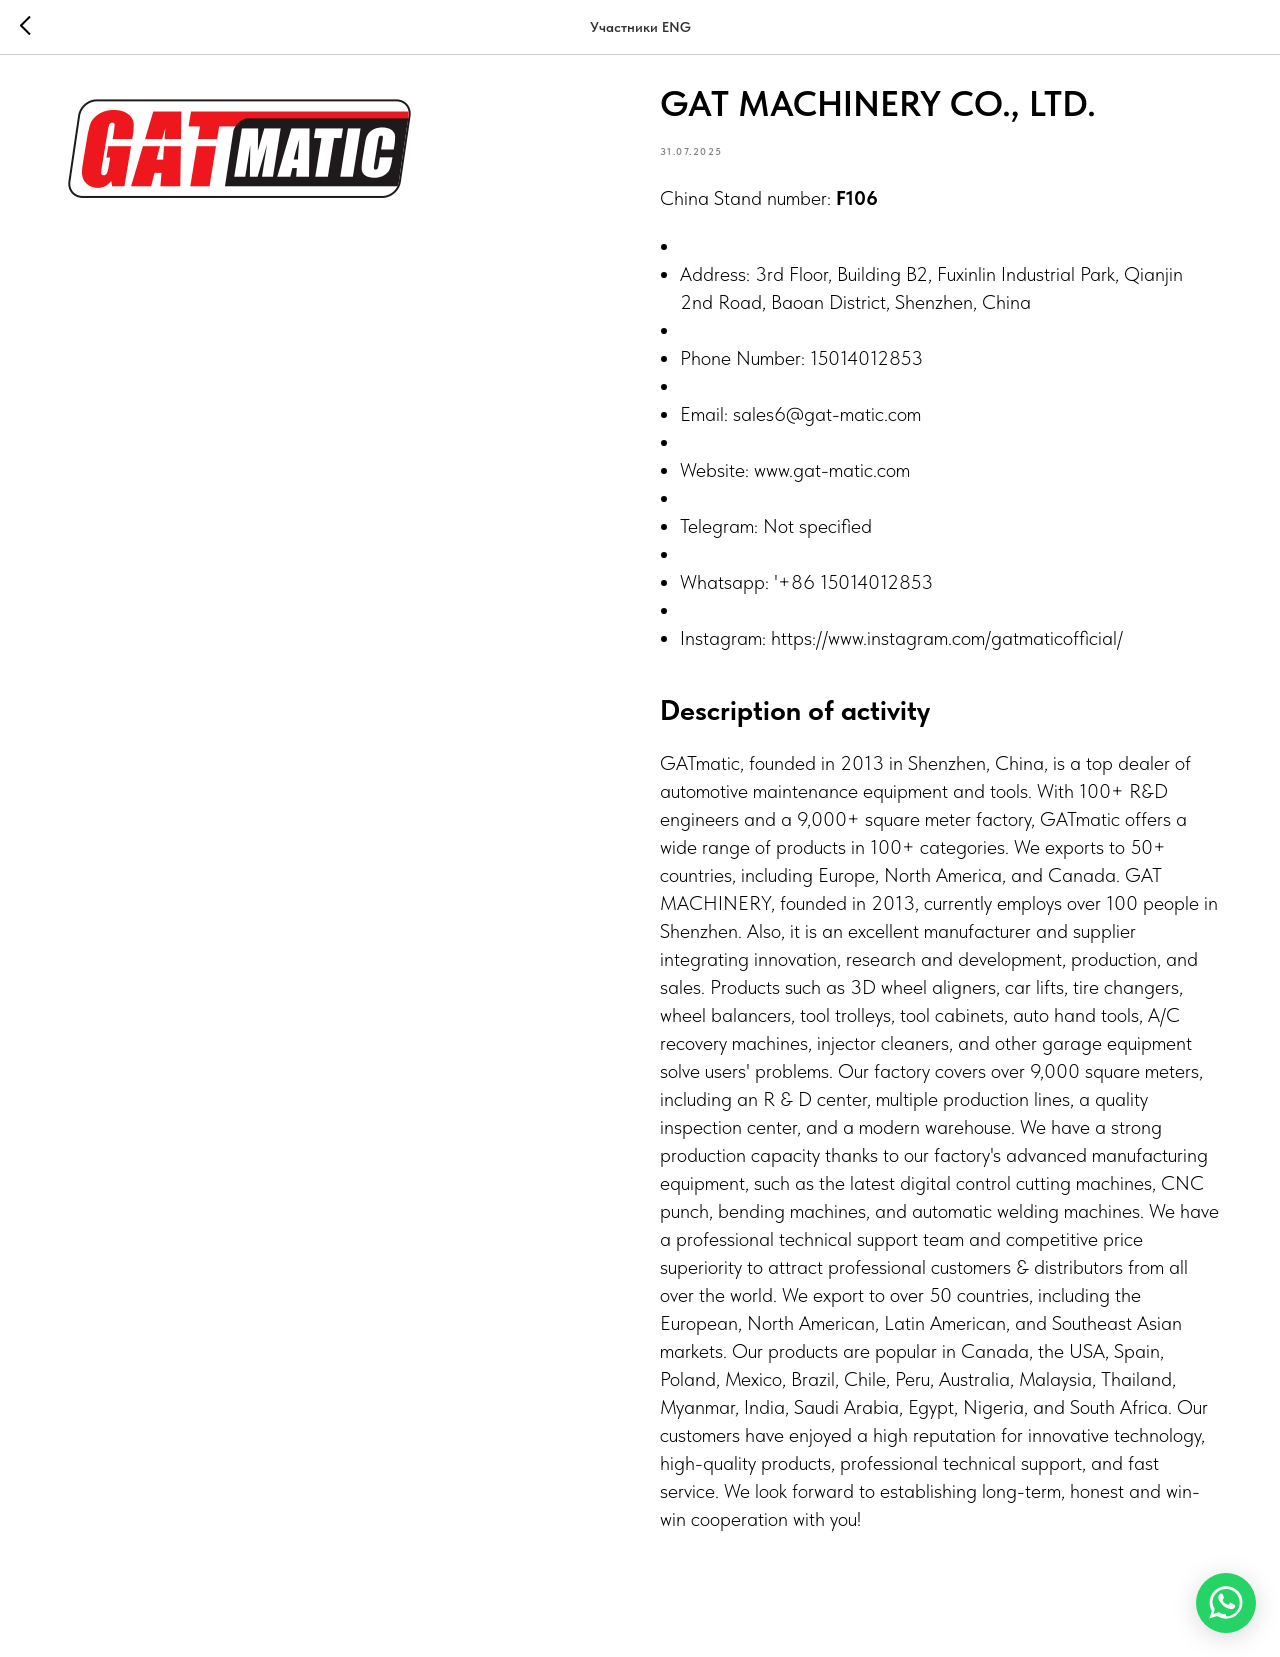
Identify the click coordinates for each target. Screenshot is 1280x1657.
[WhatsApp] (1226, 1603)
